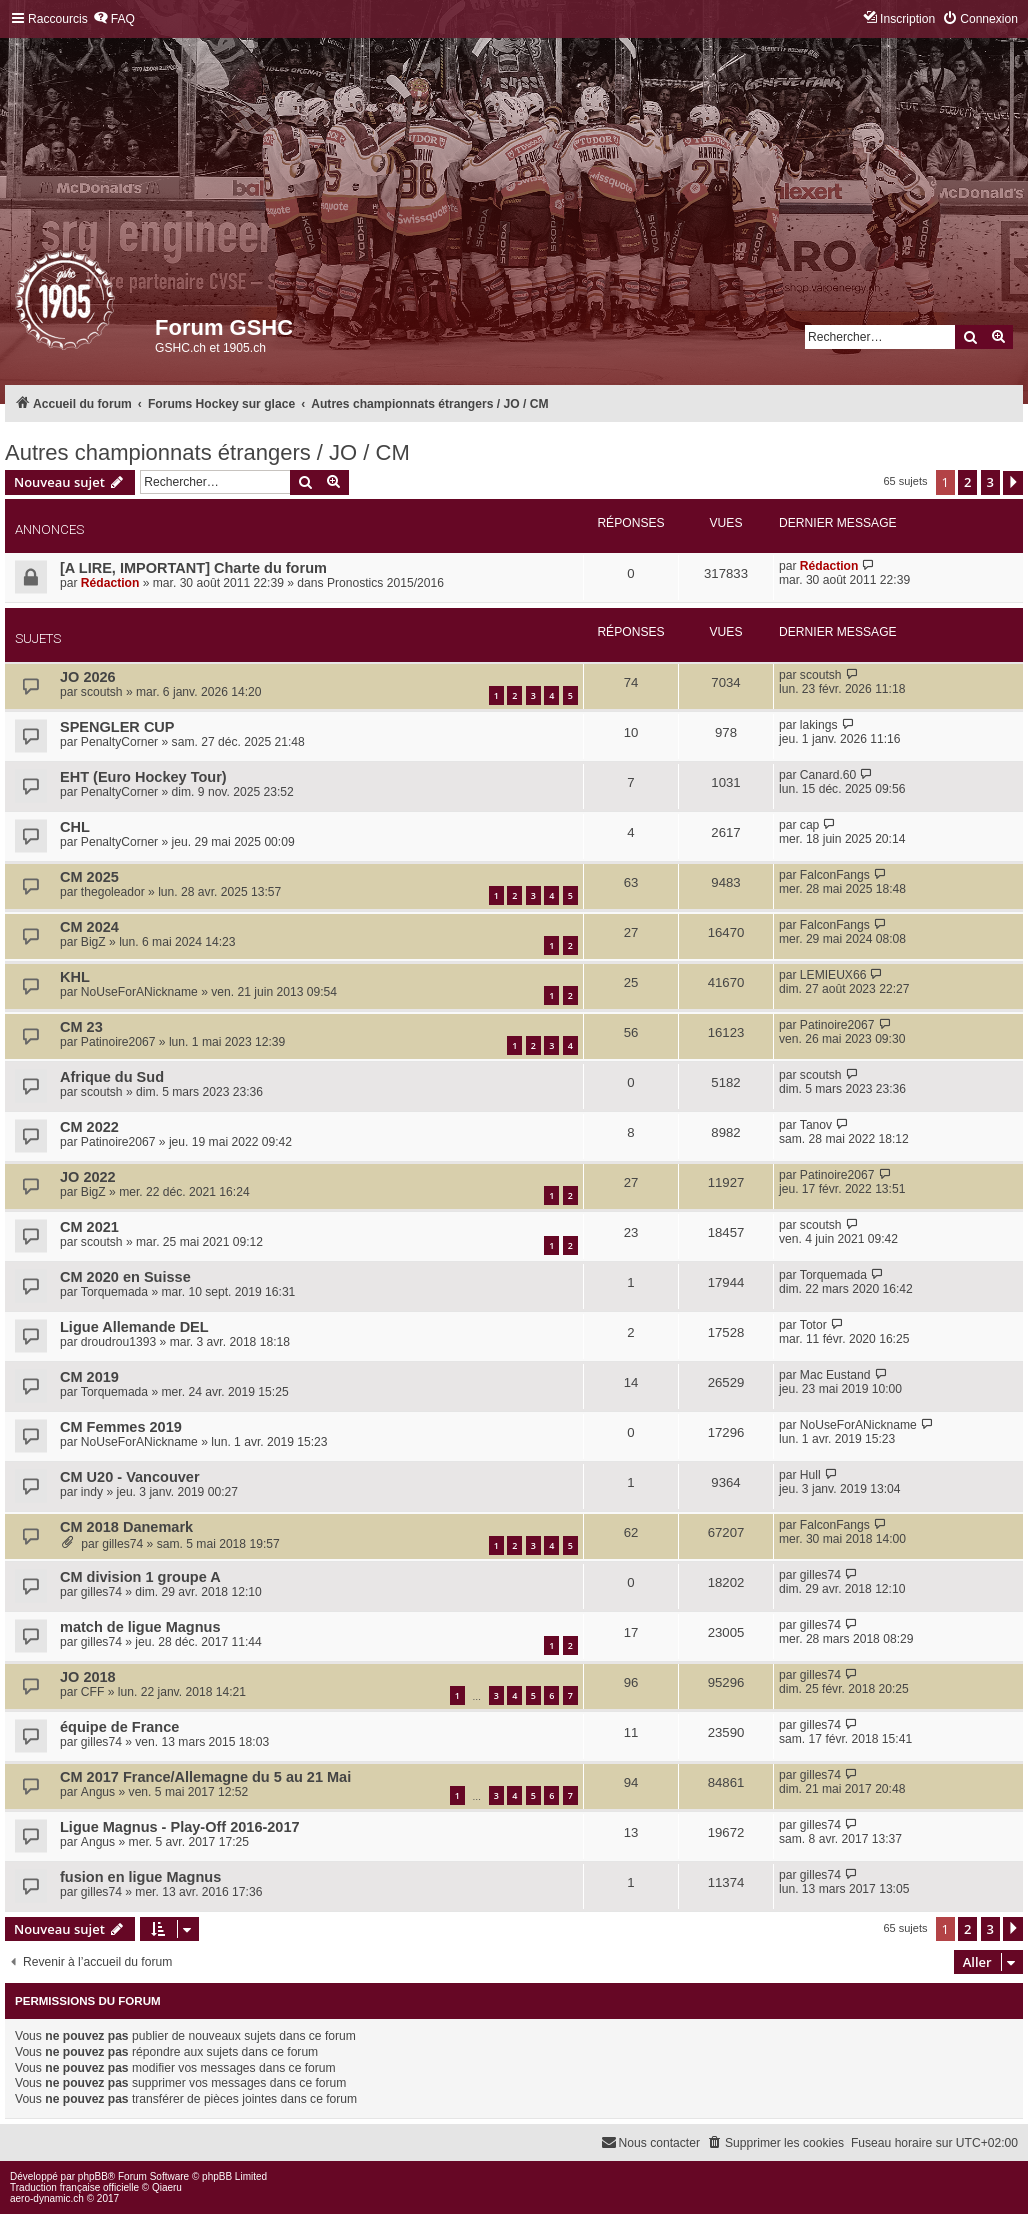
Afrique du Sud (112, 1077)
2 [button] (967, 482)
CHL (75, 827)
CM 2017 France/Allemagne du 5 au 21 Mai (205, 1777)
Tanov (816, 1125)
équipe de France (119, 1727)
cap (810, 825)
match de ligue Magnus (140, 1627)
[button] (1013, 483)
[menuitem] (114, 19)
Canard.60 (828, 775)
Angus (98, 1792)
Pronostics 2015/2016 (385, 583)
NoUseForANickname (139, 992)
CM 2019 (89, 1377)
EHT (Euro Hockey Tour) (143, 777)
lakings (819, 725)
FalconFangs (835, 875)
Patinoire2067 (118, 1042)
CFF (93, 1692)
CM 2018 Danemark (126, 1527)
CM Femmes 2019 (121, 1427)
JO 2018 (88, 1677)
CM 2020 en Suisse (125, 1277)
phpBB (93, 2176)
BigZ (93, 942)
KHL (75, 977)
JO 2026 (88, 677)
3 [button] (990, 482)
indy (92, 1492)
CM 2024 (89, 927)
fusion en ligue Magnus (140, 1877)
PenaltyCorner (119, 742)
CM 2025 (89, 877)
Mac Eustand (835, 1375)
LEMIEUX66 (833, 975)
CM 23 (81, 1027)
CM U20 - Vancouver (130, 1477)
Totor (813, 1325)
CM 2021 (89, 1227)
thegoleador (113, 892)
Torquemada (114, 1292)
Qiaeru (167, 2187)
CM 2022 (89, 1127)
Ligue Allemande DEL (134, 1327)
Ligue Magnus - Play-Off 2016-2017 (180, 1827)
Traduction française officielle (74, 2187)
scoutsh (102, 692)
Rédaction (110, 583)
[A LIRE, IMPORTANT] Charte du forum (193, 568)
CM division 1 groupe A (140, 1577)
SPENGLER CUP (117, 727)
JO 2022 (88, 1177)
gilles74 (122, 1544)
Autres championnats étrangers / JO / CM (207, 452)
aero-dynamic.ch (47, 2198)
